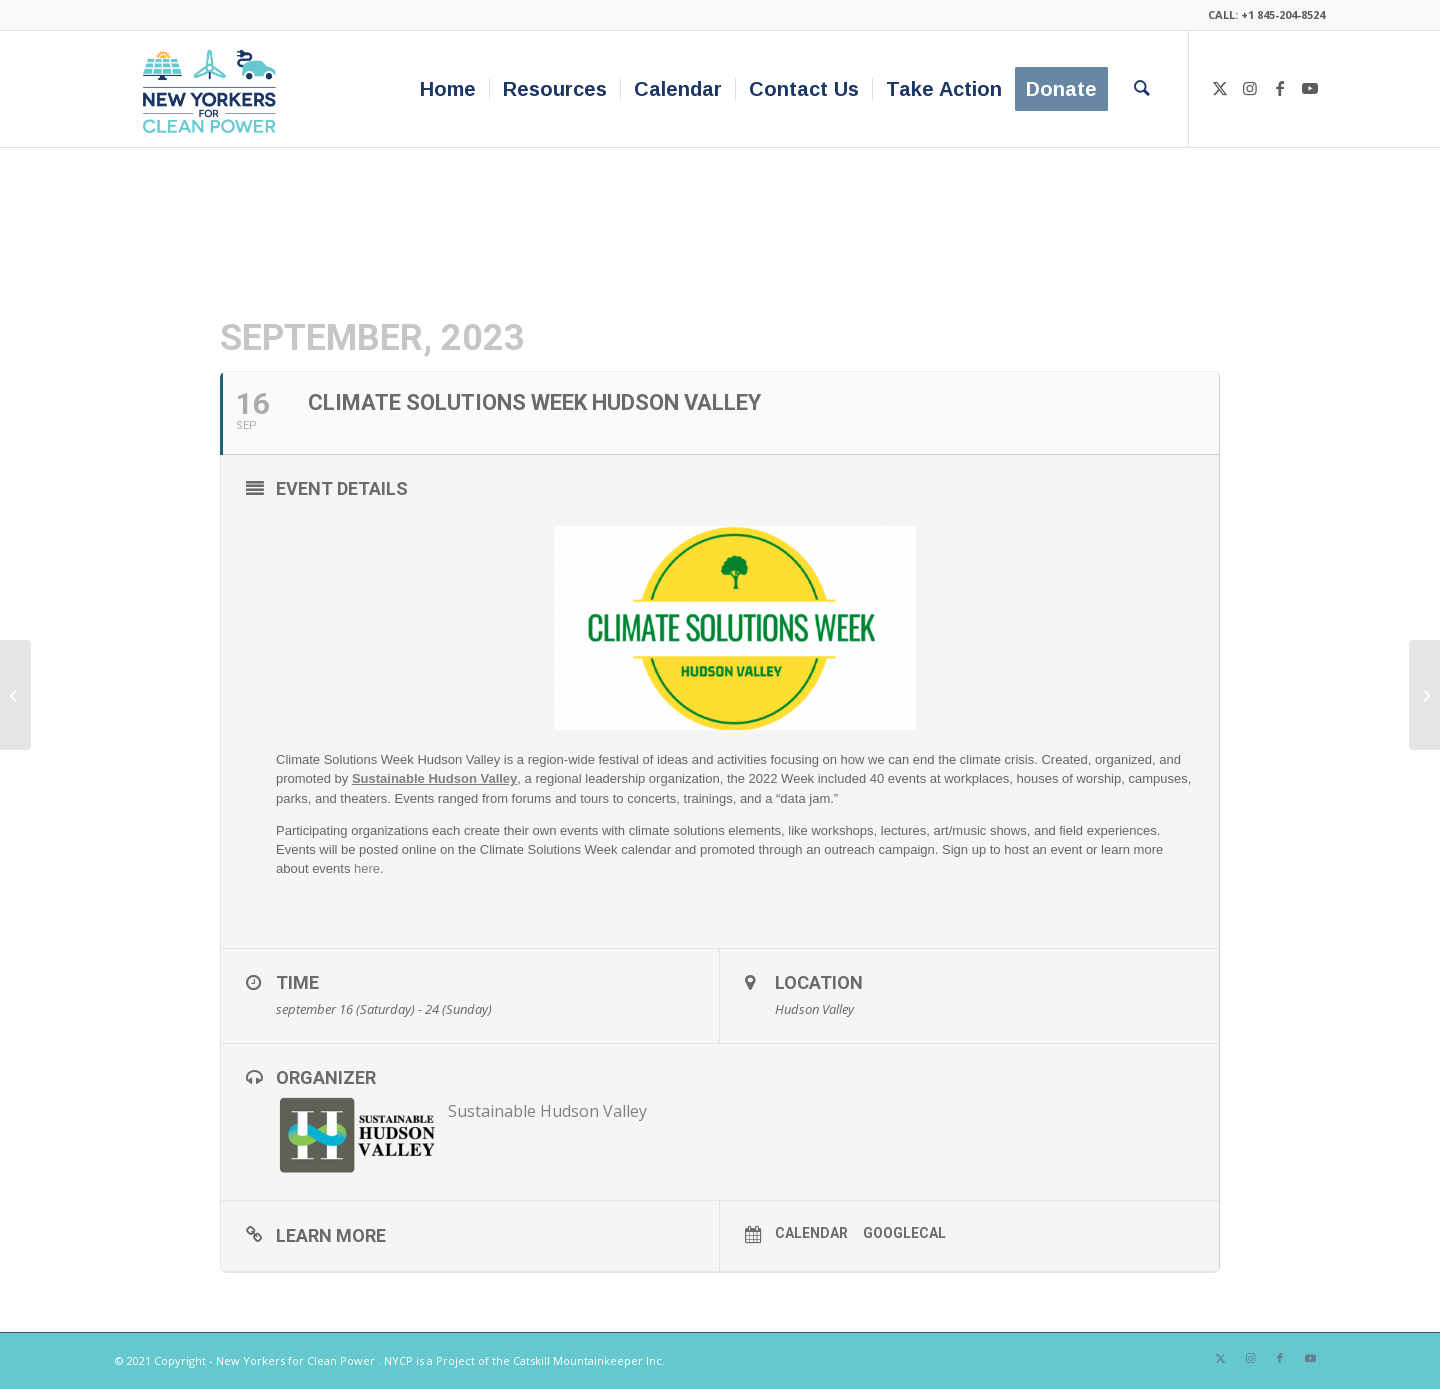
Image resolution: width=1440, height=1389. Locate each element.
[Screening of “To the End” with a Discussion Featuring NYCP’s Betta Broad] (1424, 695)
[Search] (1142, 89)
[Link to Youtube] (1310, 88)
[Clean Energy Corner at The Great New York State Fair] (15, 695)
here (367, 868)
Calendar (811, 1233)
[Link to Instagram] (1250, 88)
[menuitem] (448, 89)
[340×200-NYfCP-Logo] (213, 89)
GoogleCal (904, 1233)
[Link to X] (1220, 88)
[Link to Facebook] (1280, 88)
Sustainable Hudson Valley (547, 1111)
